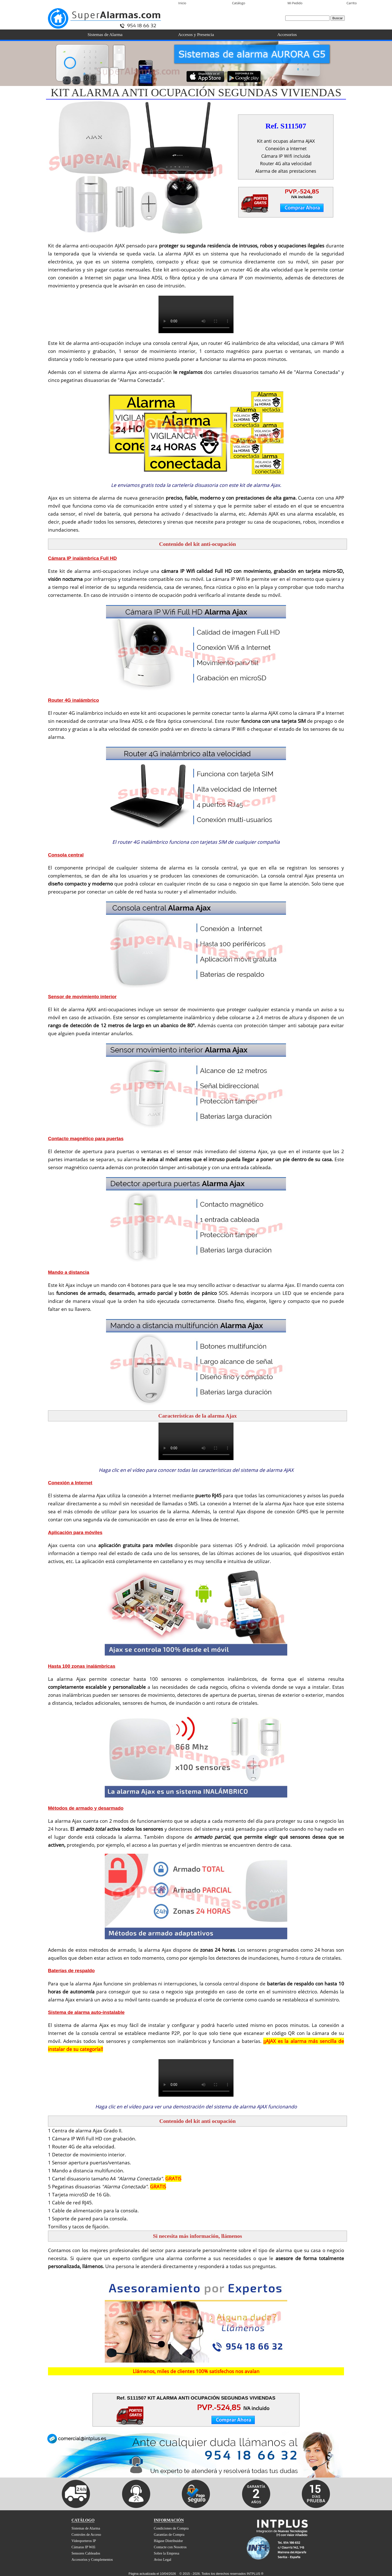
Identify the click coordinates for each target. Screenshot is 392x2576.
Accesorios (287, 34)
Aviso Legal (162, 2560)
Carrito (351, 3)
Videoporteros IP (84, 2541)
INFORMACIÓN (169, 2520)
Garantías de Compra (169, 2535)
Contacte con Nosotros (170, 2547)
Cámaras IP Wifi (83, 2547)
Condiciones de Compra (171, 2528)
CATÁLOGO (83, 2520)
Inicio (182, 3)
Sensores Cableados (86, 2553)
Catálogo (238, 3)
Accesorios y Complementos (92, 2560)
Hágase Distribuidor (168, 2541)
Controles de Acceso (86, 2535)
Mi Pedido (295, 3)
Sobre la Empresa (166, 2553)
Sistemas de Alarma (105, 34)
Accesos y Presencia (196, 34)
